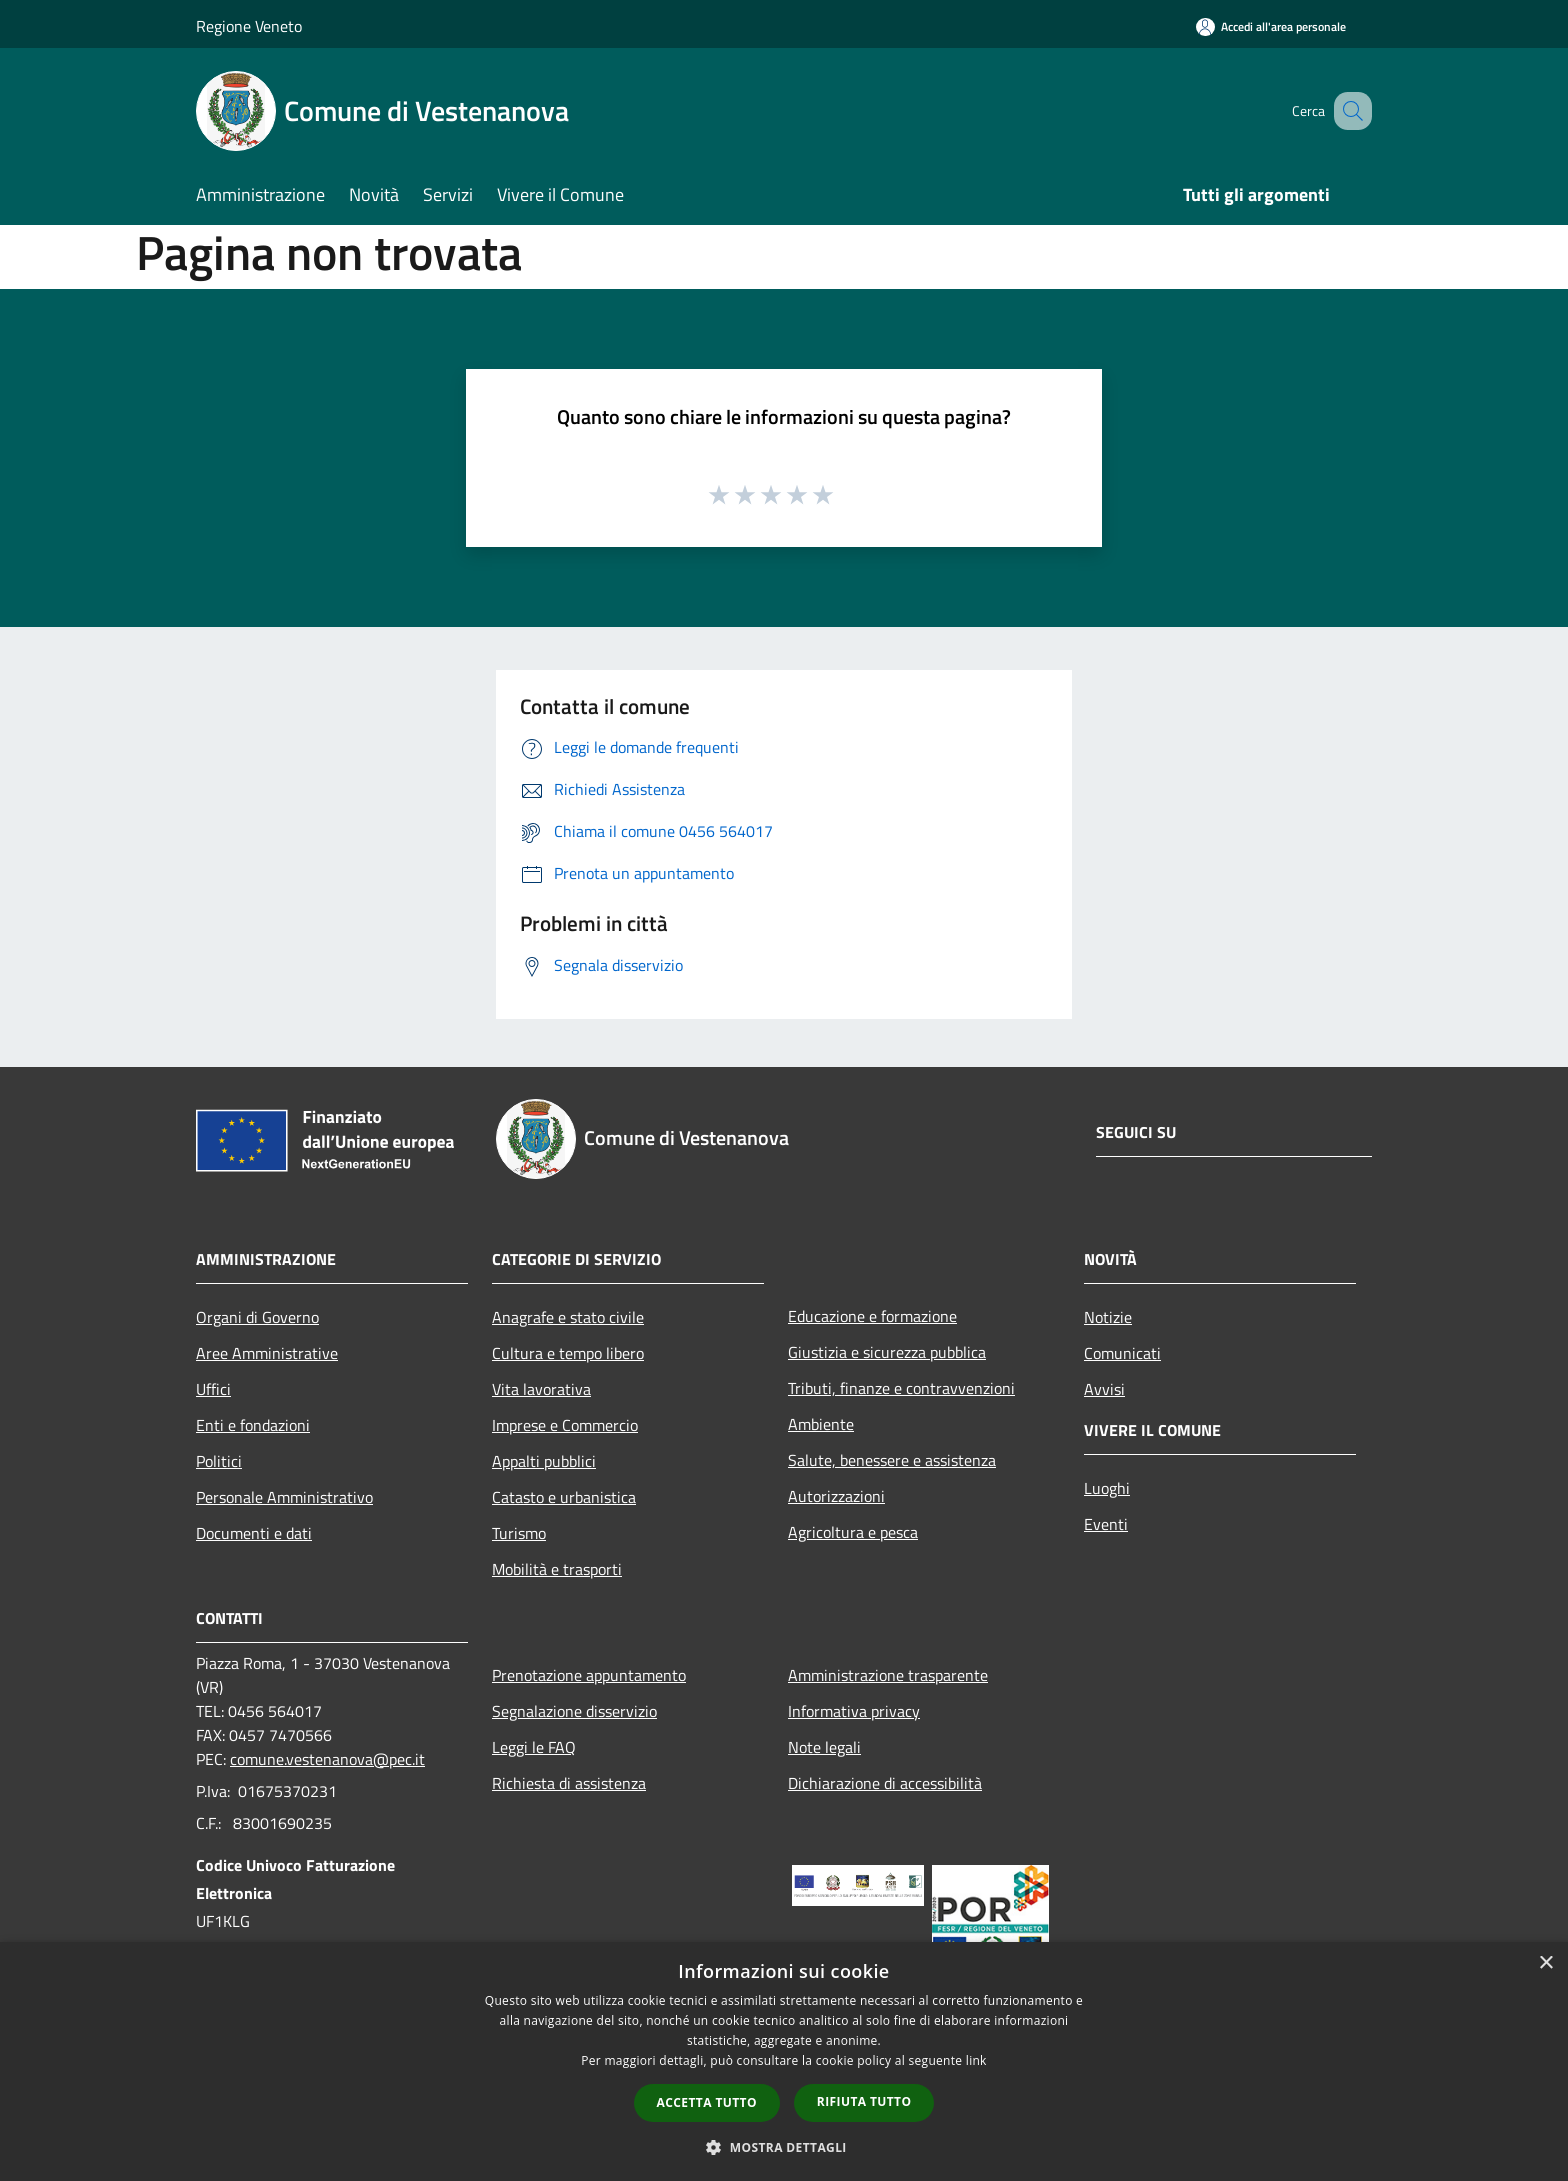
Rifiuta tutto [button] (864, 2101)
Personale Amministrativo (284, 1497)
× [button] (1545, 1963)
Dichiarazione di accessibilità (885, 1783)
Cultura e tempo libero (568, 1353)
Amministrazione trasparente (888, 1675)
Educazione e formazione (872, 1316)
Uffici (213, 1389)
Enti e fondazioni (253, 1425)
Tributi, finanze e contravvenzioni (901, 1388)
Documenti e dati (254, 1533)
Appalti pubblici (544, 1461)
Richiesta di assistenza (569, 1783)
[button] (784, 2147)
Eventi (1106, 1524)
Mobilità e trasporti (557, 1569)
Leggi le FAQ (534, 1747)
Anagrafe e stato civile (568, 1317)
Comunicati (1122, 1353)
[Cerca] (1348, 111)
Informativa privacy (854, 1711)
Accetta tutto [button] (707, 2102)
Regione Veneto (249, 26)
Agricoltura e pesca (853, 1532)
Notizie (1108, 1317)
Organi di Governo (257, 1317)
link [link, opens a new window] (976, 2060)
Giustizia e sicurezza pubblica (887, 1352)
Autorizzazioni (836, 1496)
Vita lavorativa (541, 1389)
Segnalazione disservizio (574, 1711)
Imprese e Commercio (565, 1425)
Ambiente (821, 1424)
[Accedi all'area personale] (1271, 26)
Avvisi (1104, 1389)
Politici (219, 1461)
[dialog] (784, 2061)
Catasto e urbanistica (564, 1497)
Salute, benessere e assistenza (892, 1460)
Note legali (824, 1747)
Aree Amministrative (267, 1353)
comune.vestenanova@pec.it (327, 1759)
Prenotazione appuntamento (589, 1675)
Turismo (519, 1533)
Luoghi (1107, 1488)
